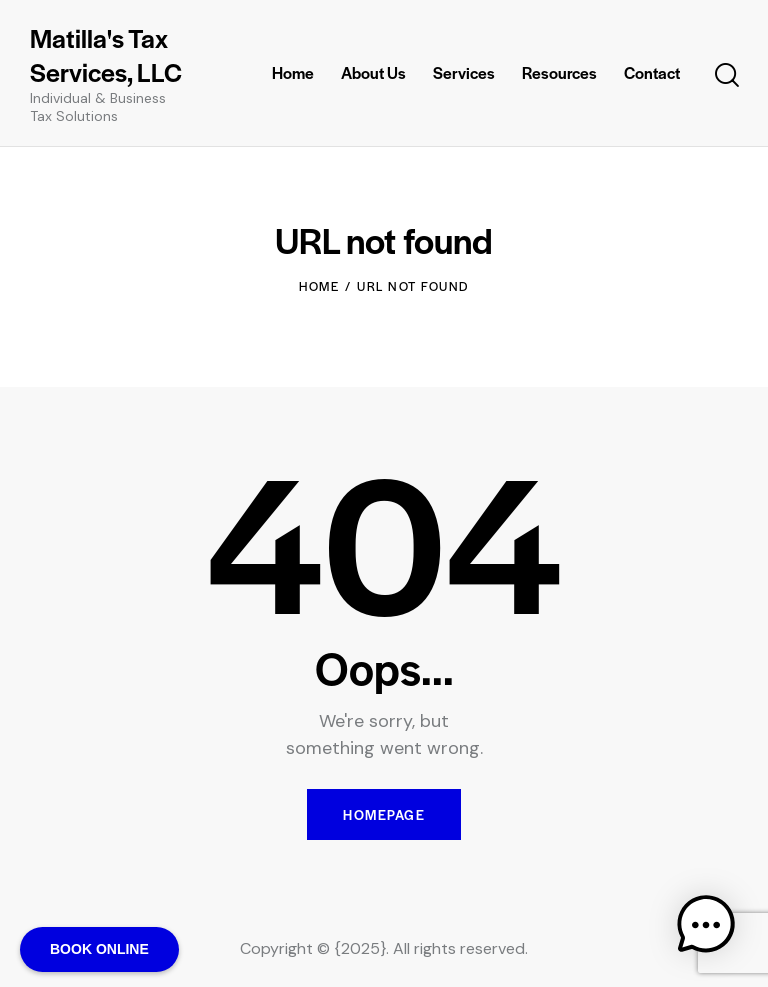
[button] (706, 925)
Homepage (384, 814)
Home (319, 286)
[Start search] (727, 75)
